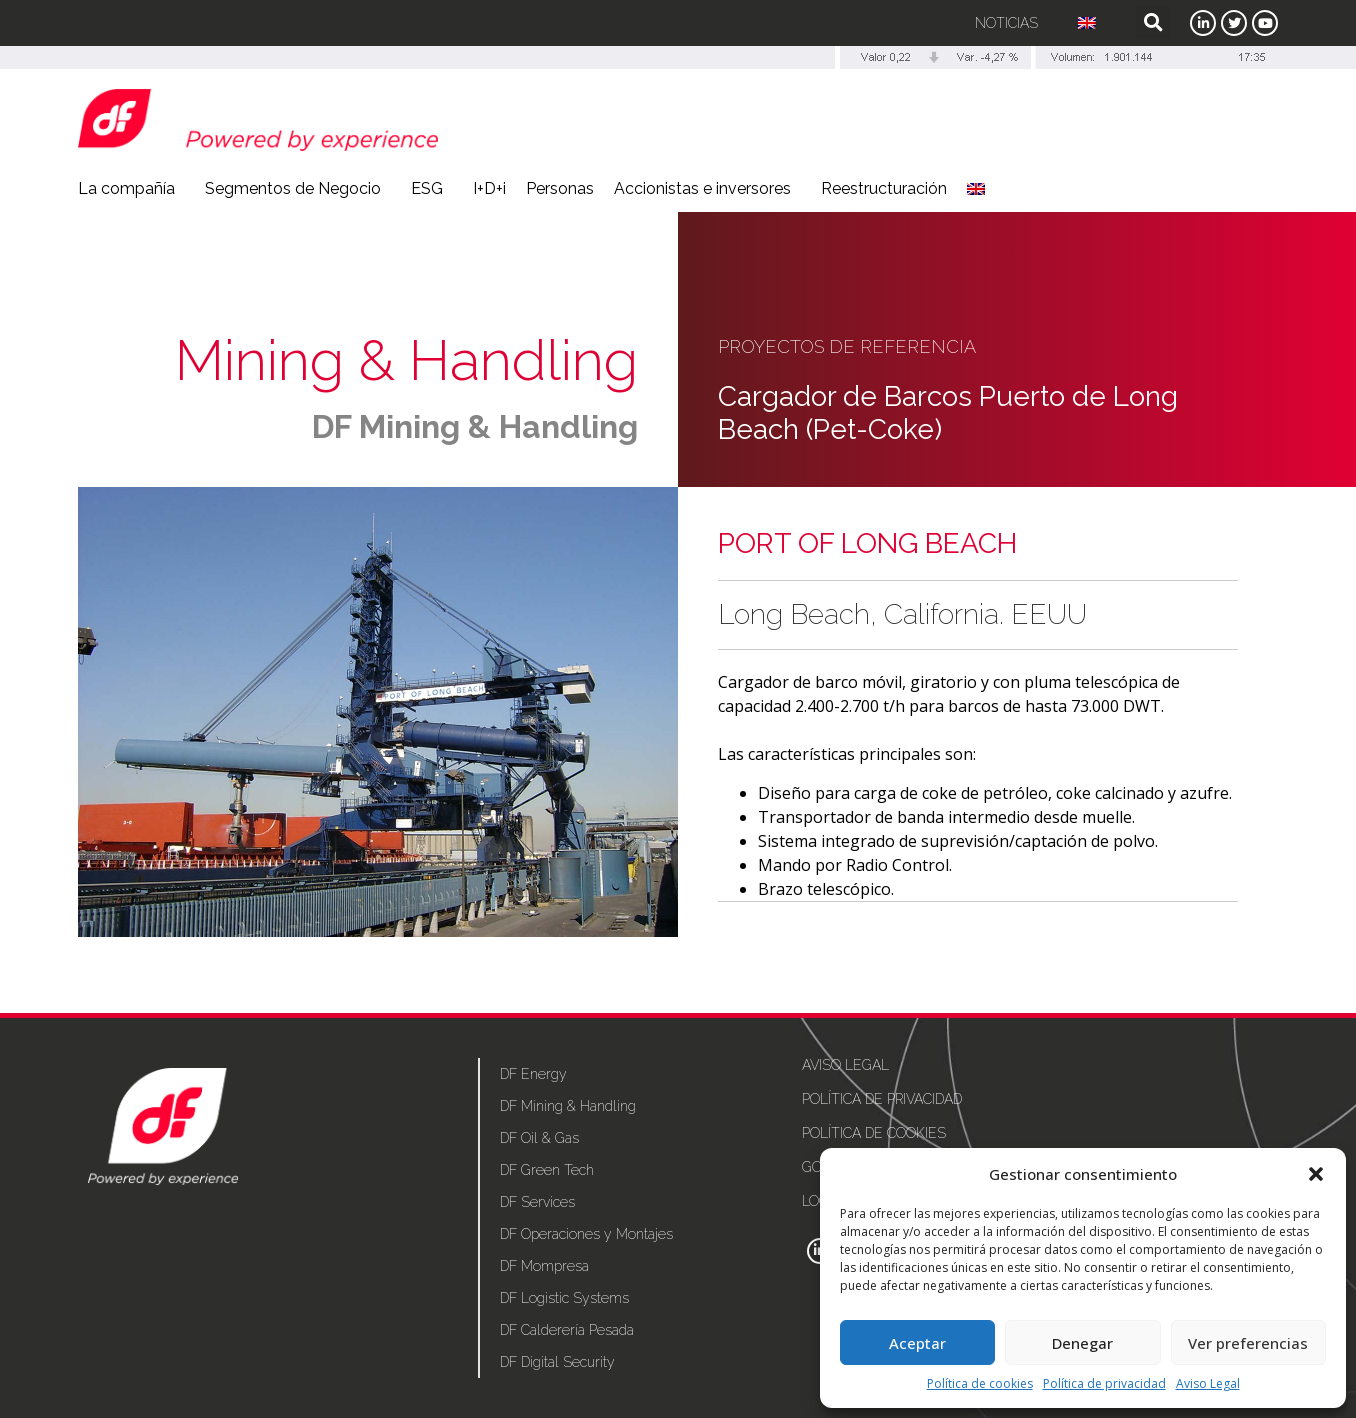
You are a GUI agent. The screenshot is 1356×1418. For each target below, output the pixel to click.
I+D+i (489, 188)
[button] (1316, 1174)
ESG (432, 189)
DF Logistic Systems (564, 1298)
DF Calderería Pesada (567, 1330)
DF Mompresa (544, 1266)
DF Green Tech (547, 1170)
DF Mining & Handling (475, 426)
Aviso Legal (1208, 1383)
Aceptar (917, 1343)
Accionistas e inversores (707, 189)
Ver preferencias (1248, 1343)
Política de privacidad (1104, 1383)
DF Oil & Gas (539, 1138)
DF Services (537, 1202)
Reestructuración (884, 188)
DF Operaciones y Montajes (586, 1234)
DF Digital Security (557, 1362)
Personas (560, 188)
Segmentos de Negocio (298, 189)
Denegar (1082, 1343)
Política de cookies (980, 1383)
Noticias (1006, 23)
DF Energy (533, 1074)
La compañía (131, 189)
